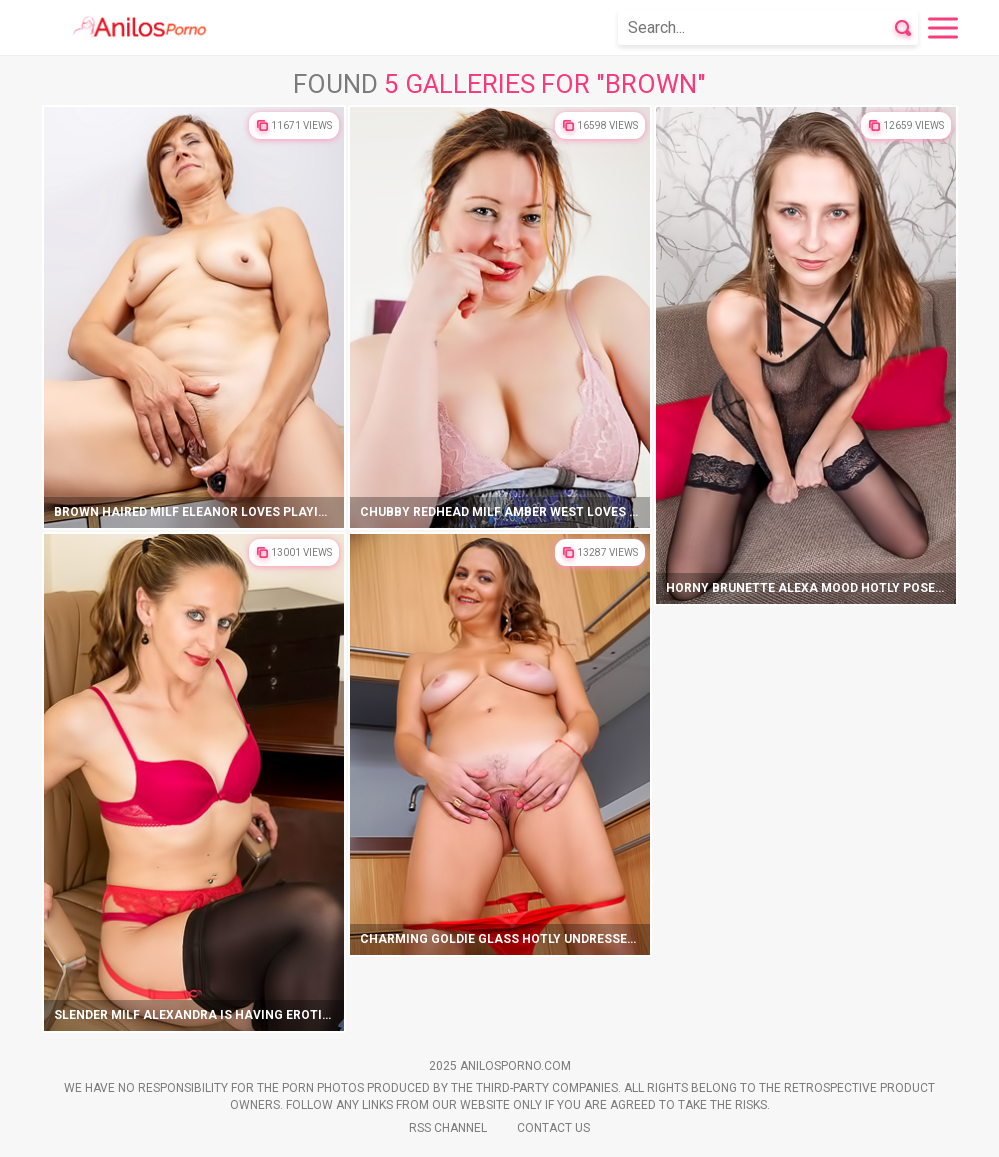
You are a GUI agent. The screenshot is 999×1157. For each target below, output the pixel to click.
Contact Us (553, 1128)
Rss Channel (448, 1128)
